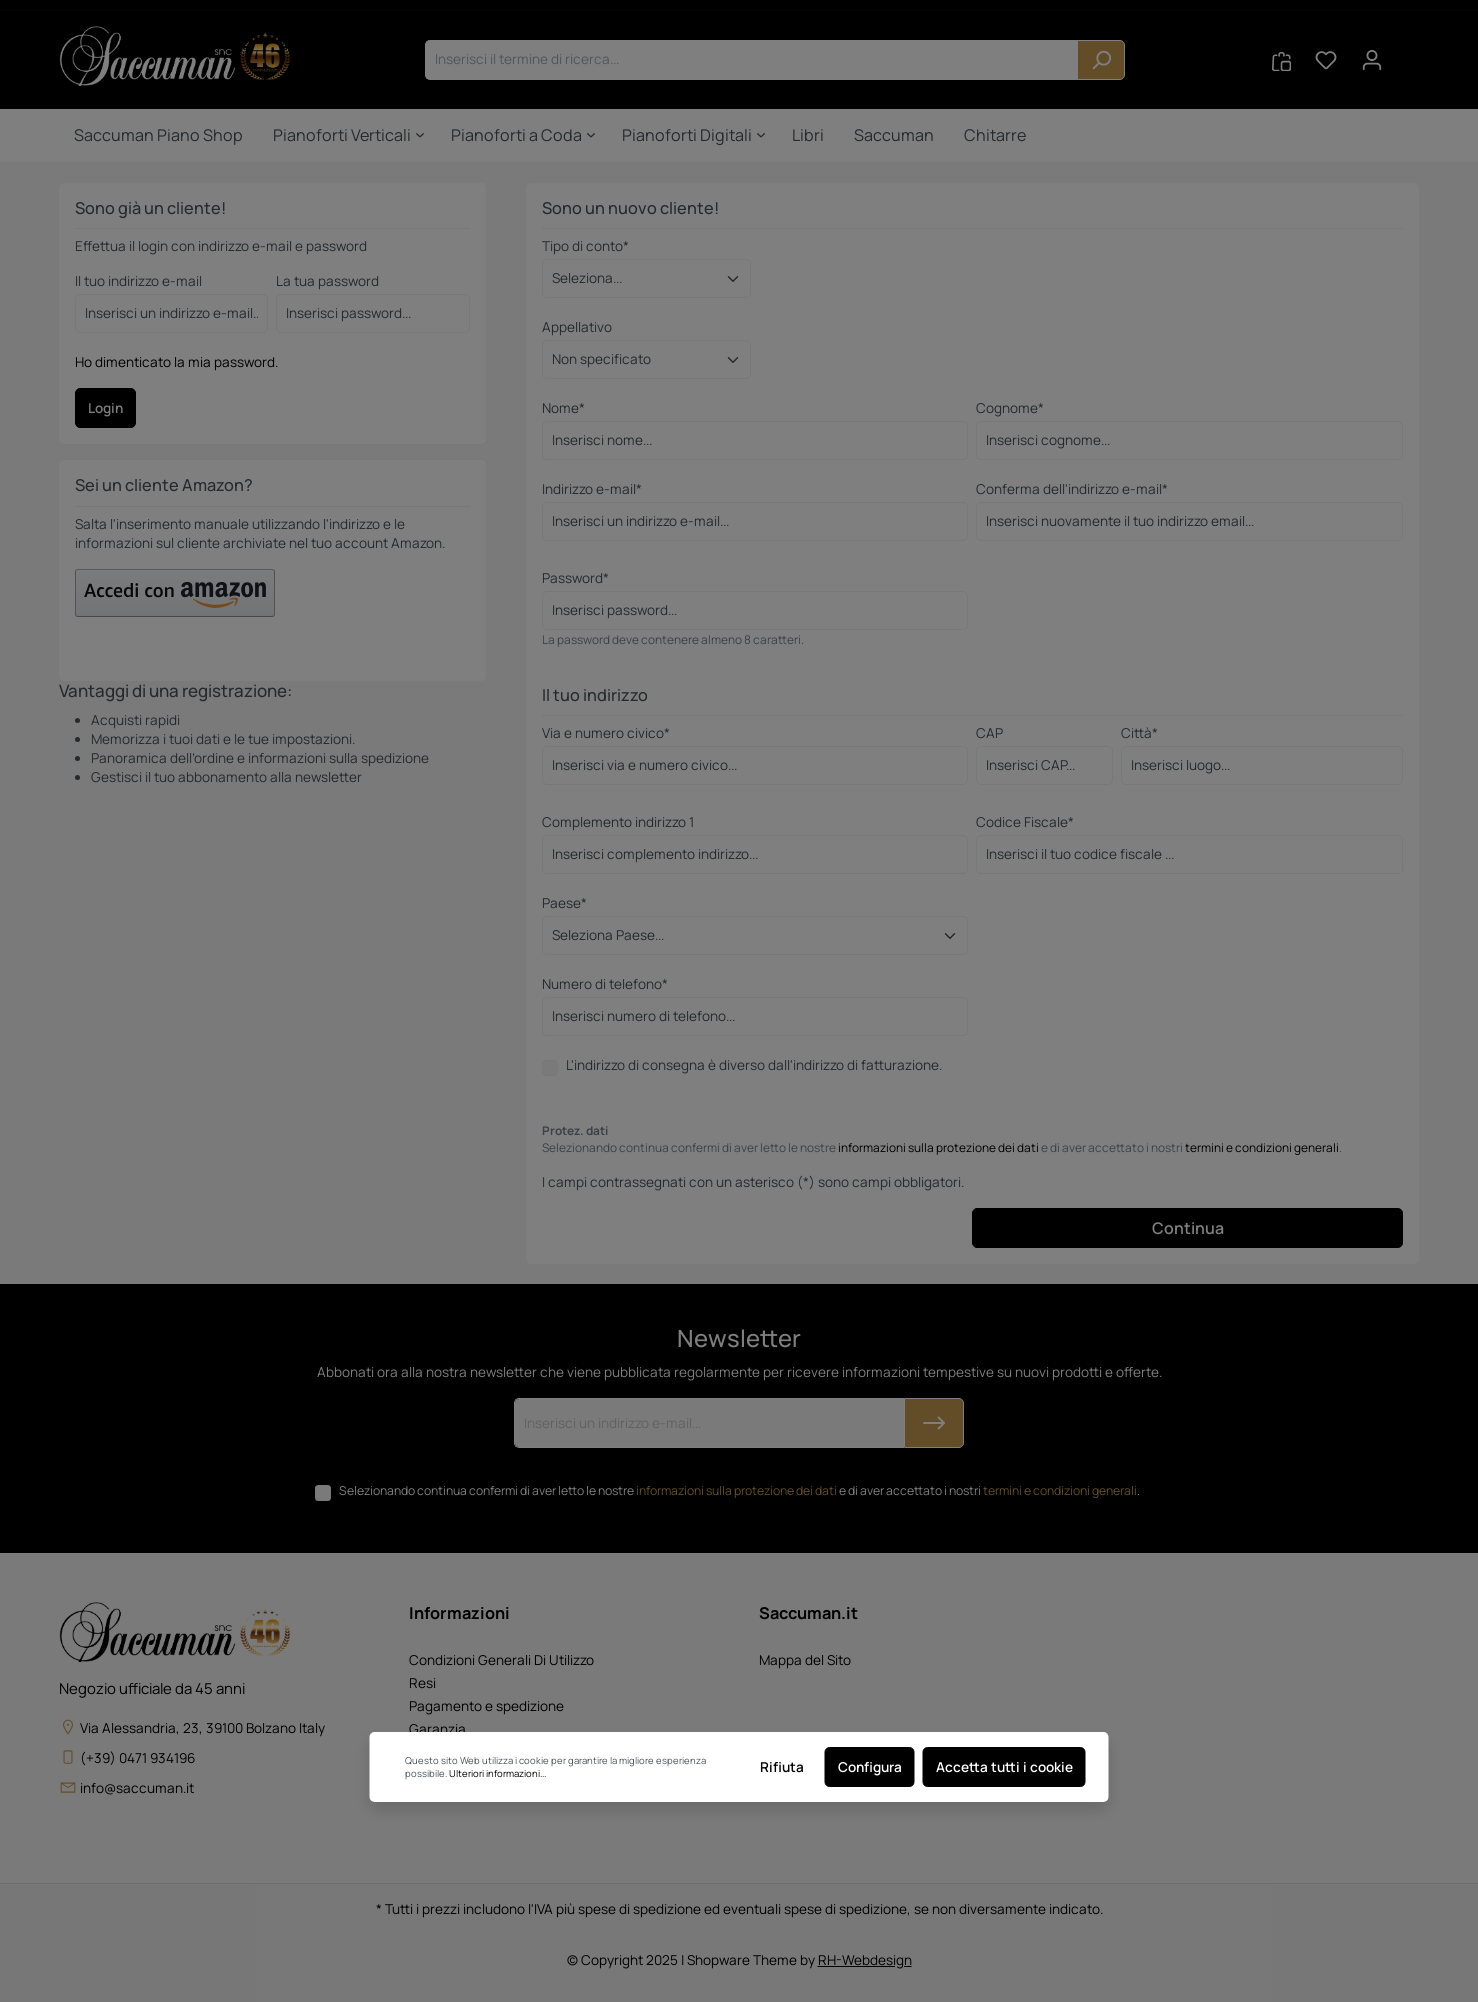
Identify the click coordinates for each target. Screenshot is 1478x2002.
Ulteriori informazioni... (497, 1773)
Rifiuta (782, 1767)
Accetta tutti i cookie (1004, 1767)
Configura (870, 1767)
